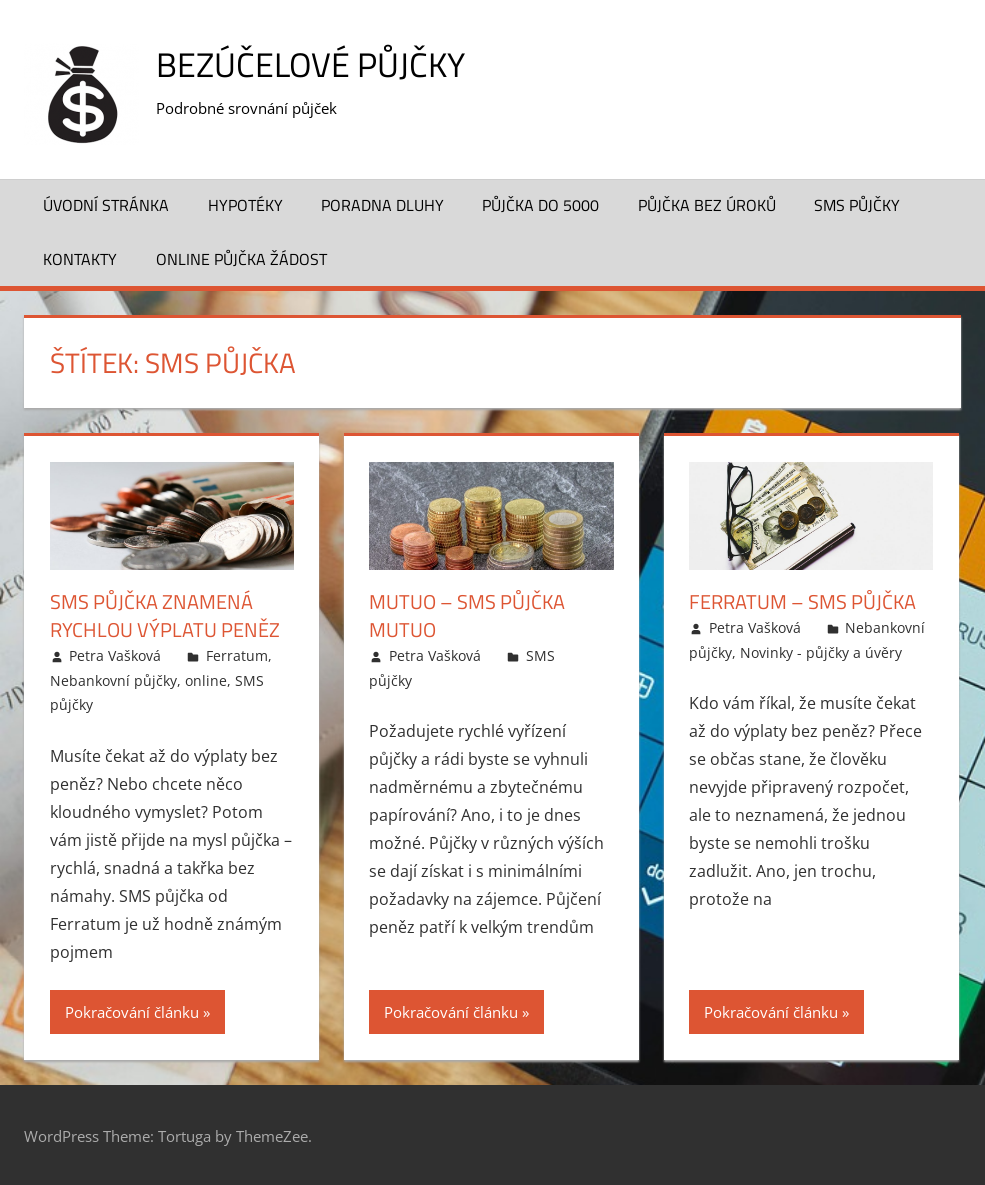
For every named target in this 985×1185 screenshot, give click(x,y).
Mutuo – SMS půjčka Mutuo (467, 615)
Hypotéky (245, 205)
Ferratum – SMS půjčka (802, 601)
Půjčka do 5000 (540, 205)
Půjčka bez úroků (707, 205)
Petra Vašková (115, 655)
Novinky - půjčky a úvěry (821, 651)
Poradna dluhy (382, 205)
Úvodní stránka (106, 205)
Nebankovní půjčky (113, 679)
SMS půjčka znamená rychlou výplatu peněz (165, 615)
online (206, 679)
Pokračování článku (132, 1011)
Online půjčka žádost (241, 259)
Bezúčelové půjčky (319, 63)
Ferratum (237, 655)
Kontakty (80, 259)
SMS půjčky (857, 205)
